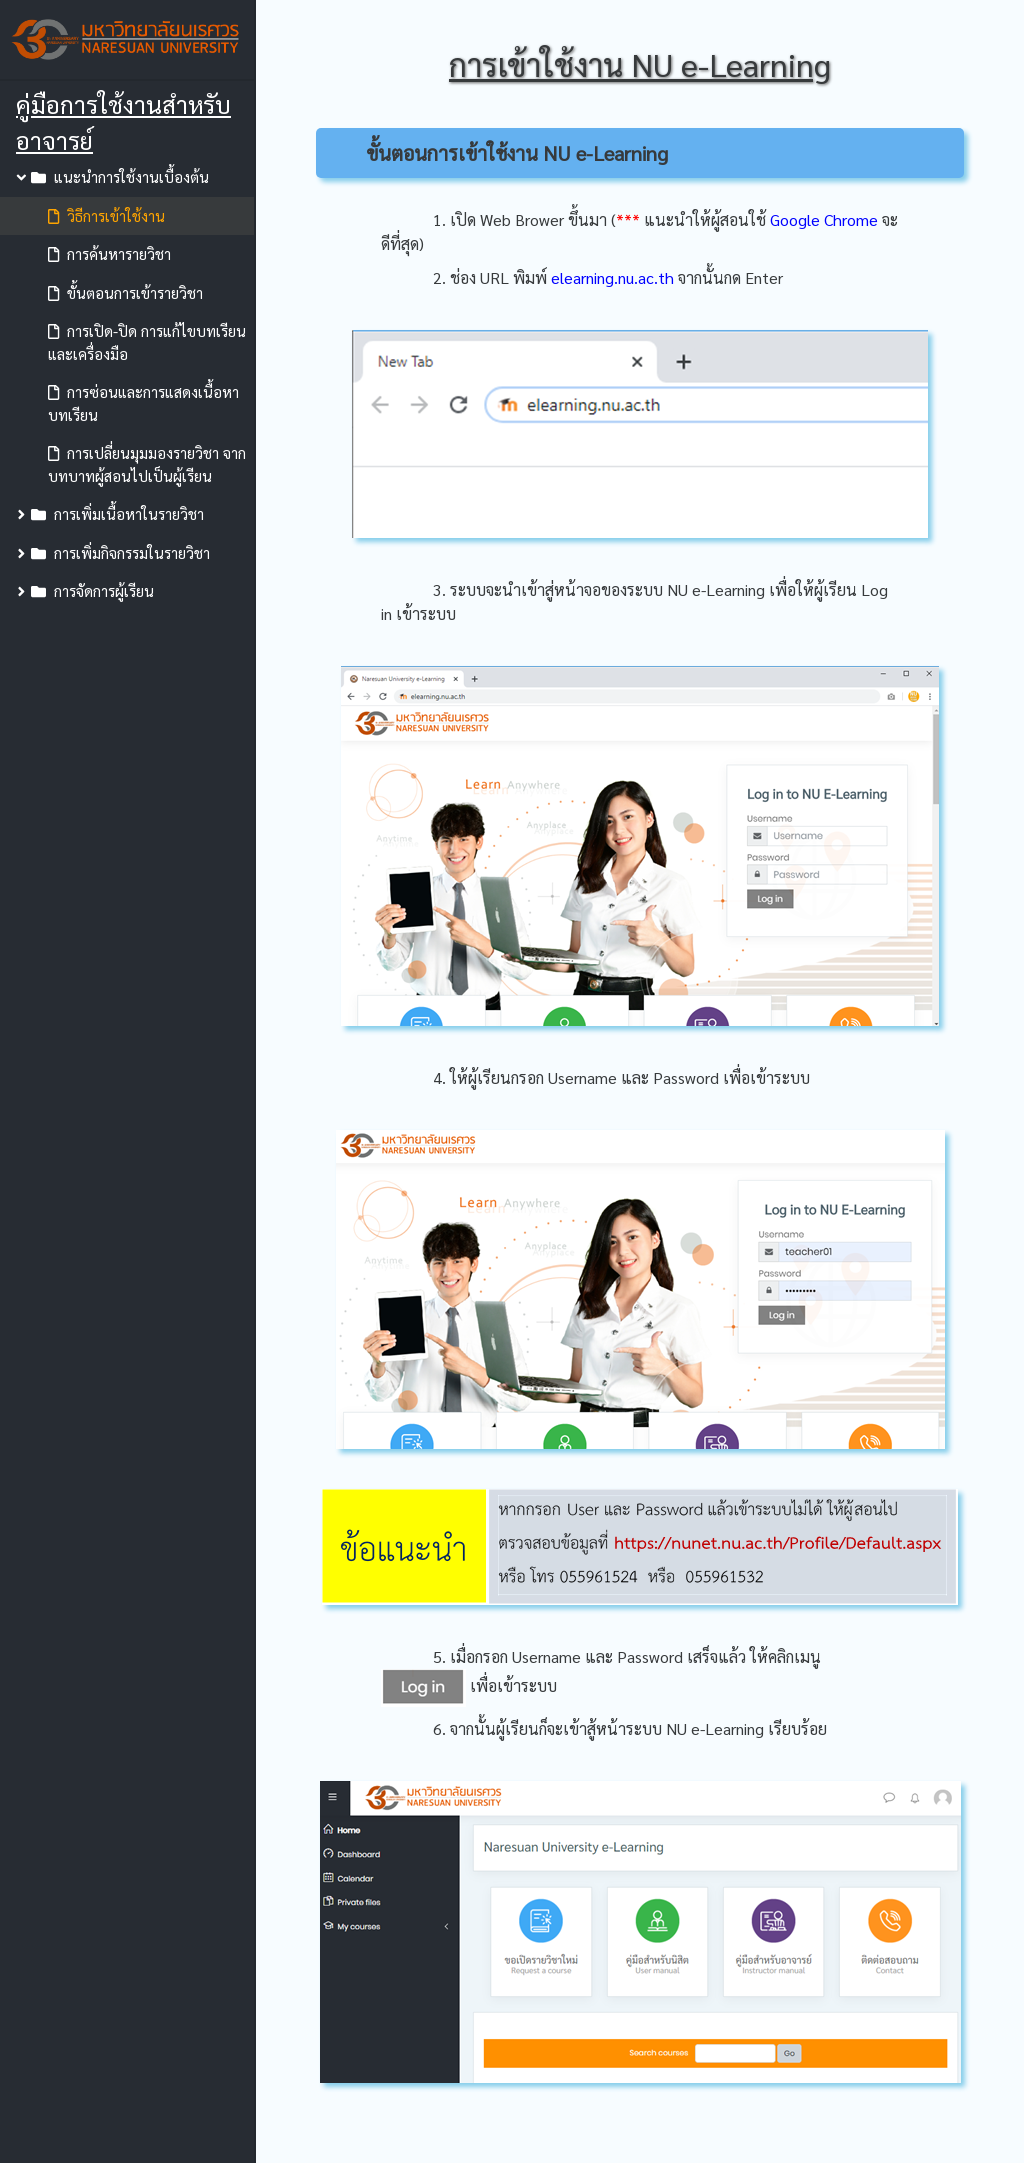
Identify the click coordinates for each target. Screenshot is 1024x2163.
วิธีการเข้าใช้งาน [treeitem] (106, 215)
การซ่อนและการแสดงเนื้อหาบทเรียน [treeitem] (143, 403)
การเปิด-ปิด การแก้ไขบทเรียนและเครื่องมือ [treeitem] (147, 342)
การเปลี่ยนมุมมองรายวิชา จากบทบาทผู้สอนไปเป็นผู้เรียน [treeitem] (147, 464)
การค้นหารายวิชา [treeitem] (109, 253)
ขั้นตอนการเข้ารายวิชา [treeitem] (125, 292)
